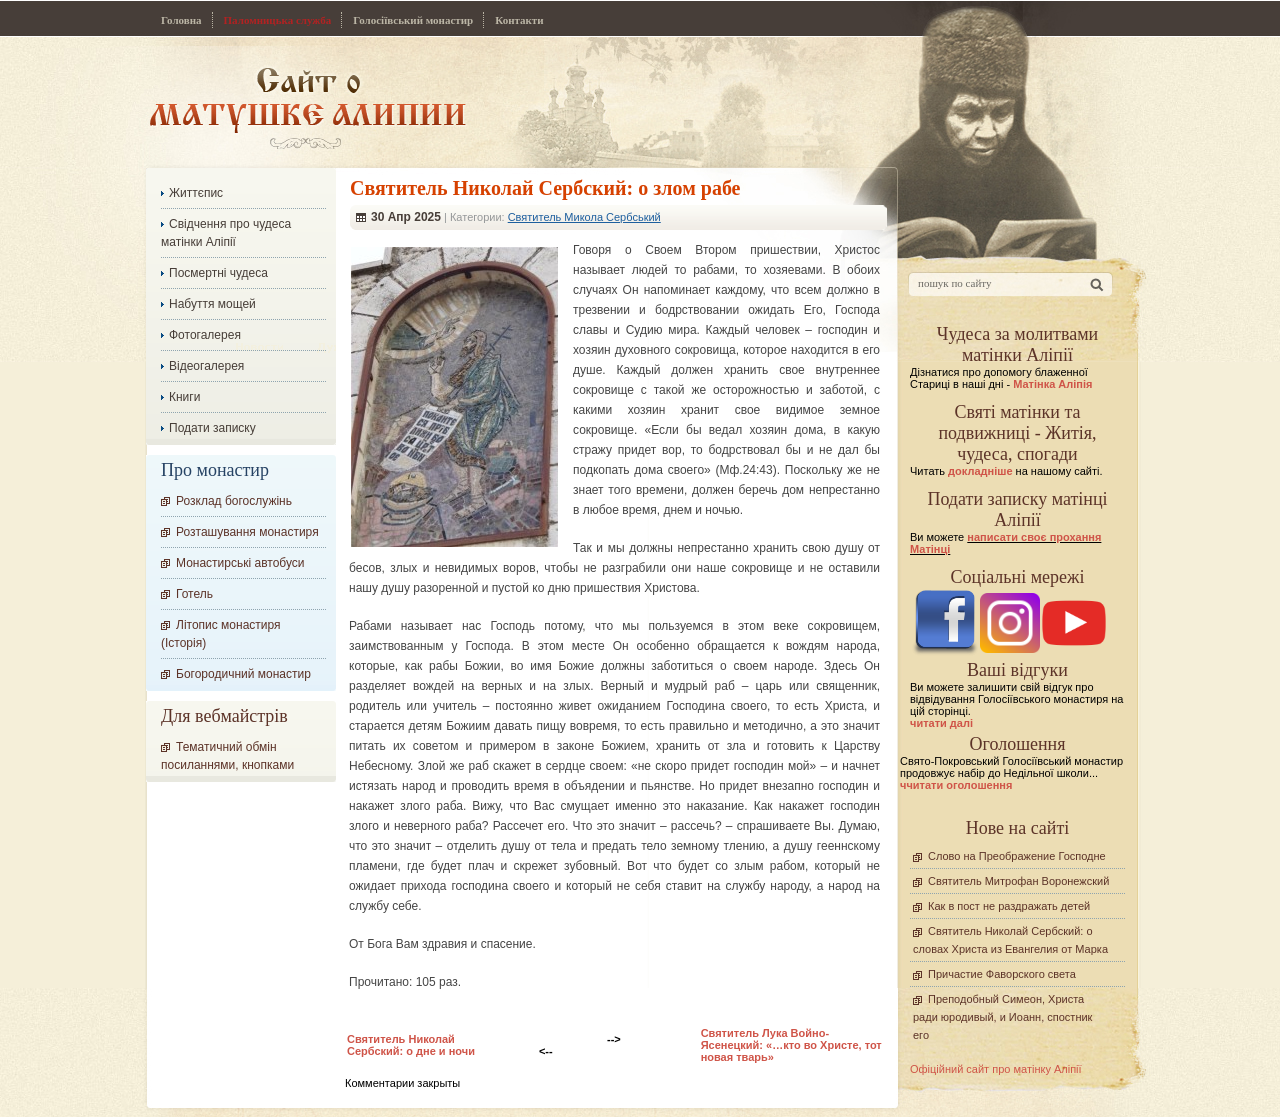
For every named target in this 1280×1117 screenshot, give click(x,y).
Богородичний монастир (243, 674)
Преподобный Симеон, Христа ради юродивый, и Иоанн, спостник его (1002, 1017)
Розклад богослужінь (234, 501)
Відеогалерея (206, 366)
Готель (194, 594)
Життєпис (196, 193)
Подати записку (212, 428)
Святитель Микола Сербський (584, 217)
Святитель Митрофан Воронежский (1018, 881)
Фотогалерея (205, 335)
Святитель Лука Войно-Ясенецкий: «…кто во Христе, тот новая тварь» (791, 1045)
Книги (184, 397)
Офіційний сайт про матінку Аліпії (996, 1069)
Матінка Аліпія (1052, 384)
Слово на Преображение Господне (1017, 856)
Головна (181, 20)
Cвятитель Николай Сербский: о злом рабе (545, 188)
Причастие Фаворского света (1002, 974)
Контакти (519, 20)
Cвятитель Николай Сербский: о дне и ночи (411, 1045)
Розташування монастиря (247, 532)
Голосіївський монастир (413, 20)
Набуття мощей (212, 304)
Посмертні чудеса (218, 273)
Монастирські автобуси (240, 563)
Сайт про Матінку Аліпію (307, 107)
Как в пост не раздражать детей (1009, 906)
